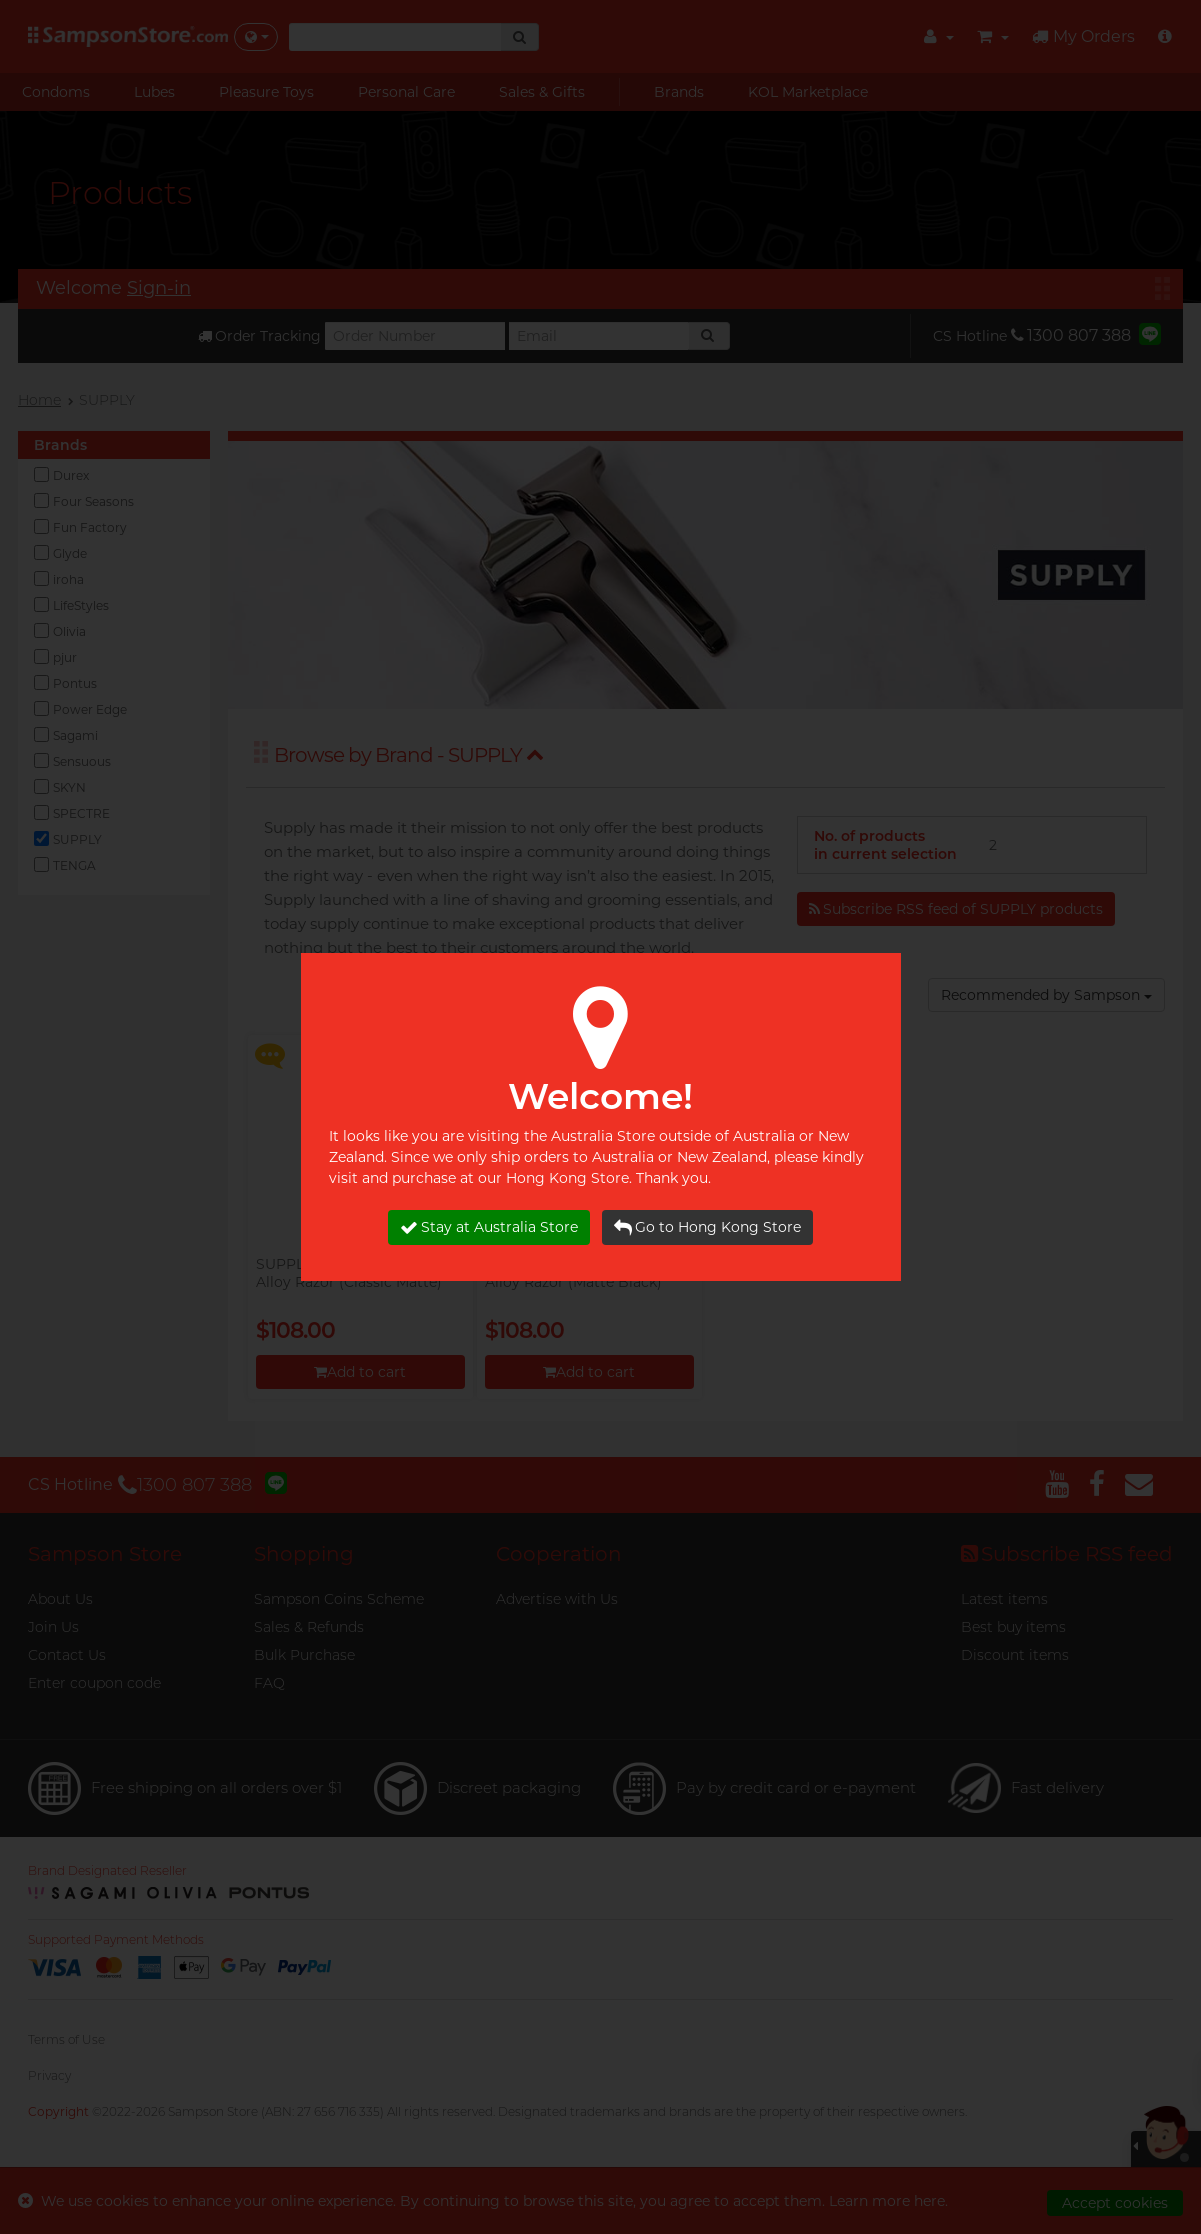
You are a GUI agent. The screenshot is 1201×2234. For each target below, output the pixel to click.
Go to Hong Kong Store (707, 1227)
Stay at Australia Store (489, 1227)
